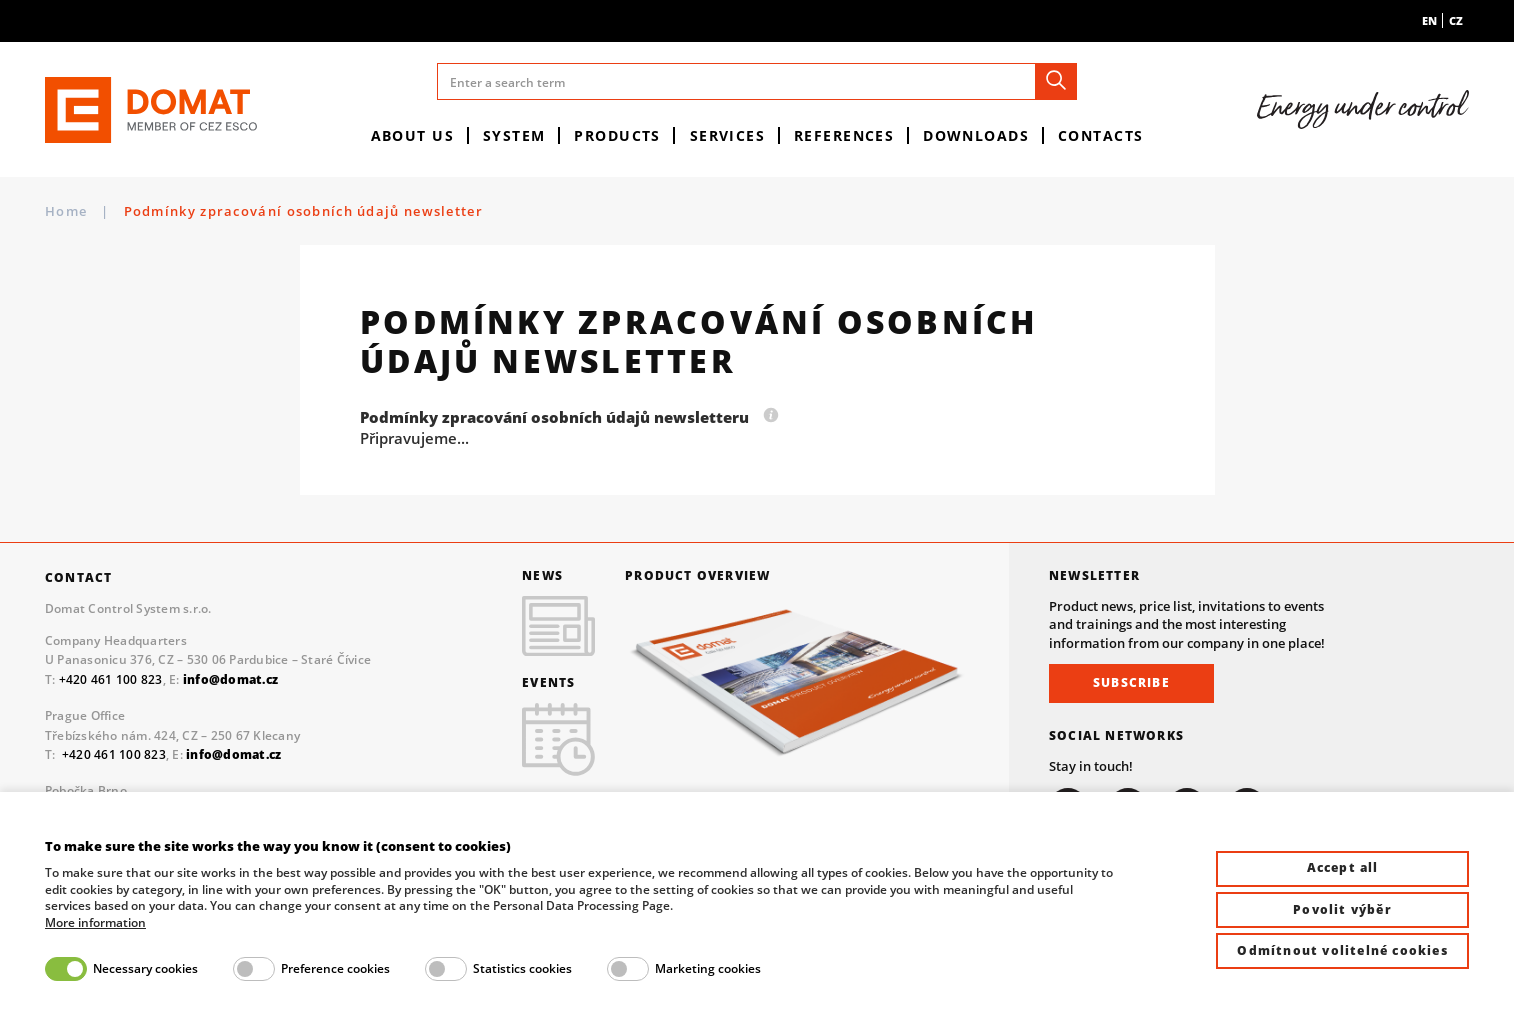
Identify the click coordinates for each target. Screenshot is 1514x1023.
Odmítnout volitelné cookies (1342, 950)
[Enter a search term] (757, 81)
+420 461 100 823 (111, 679)
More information (95, 923)
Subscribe (1131, 682)
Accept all (1343, 867)
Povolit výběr (1342, 909)
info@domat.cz (233, 754)
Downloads (976, 135)
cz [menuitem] (1456, 20)
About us (413, 135)
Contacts (1101, 135)
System (514, 135)
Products (617, 135)
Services (728, 135)
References (844, 135)
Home (66, 211)
